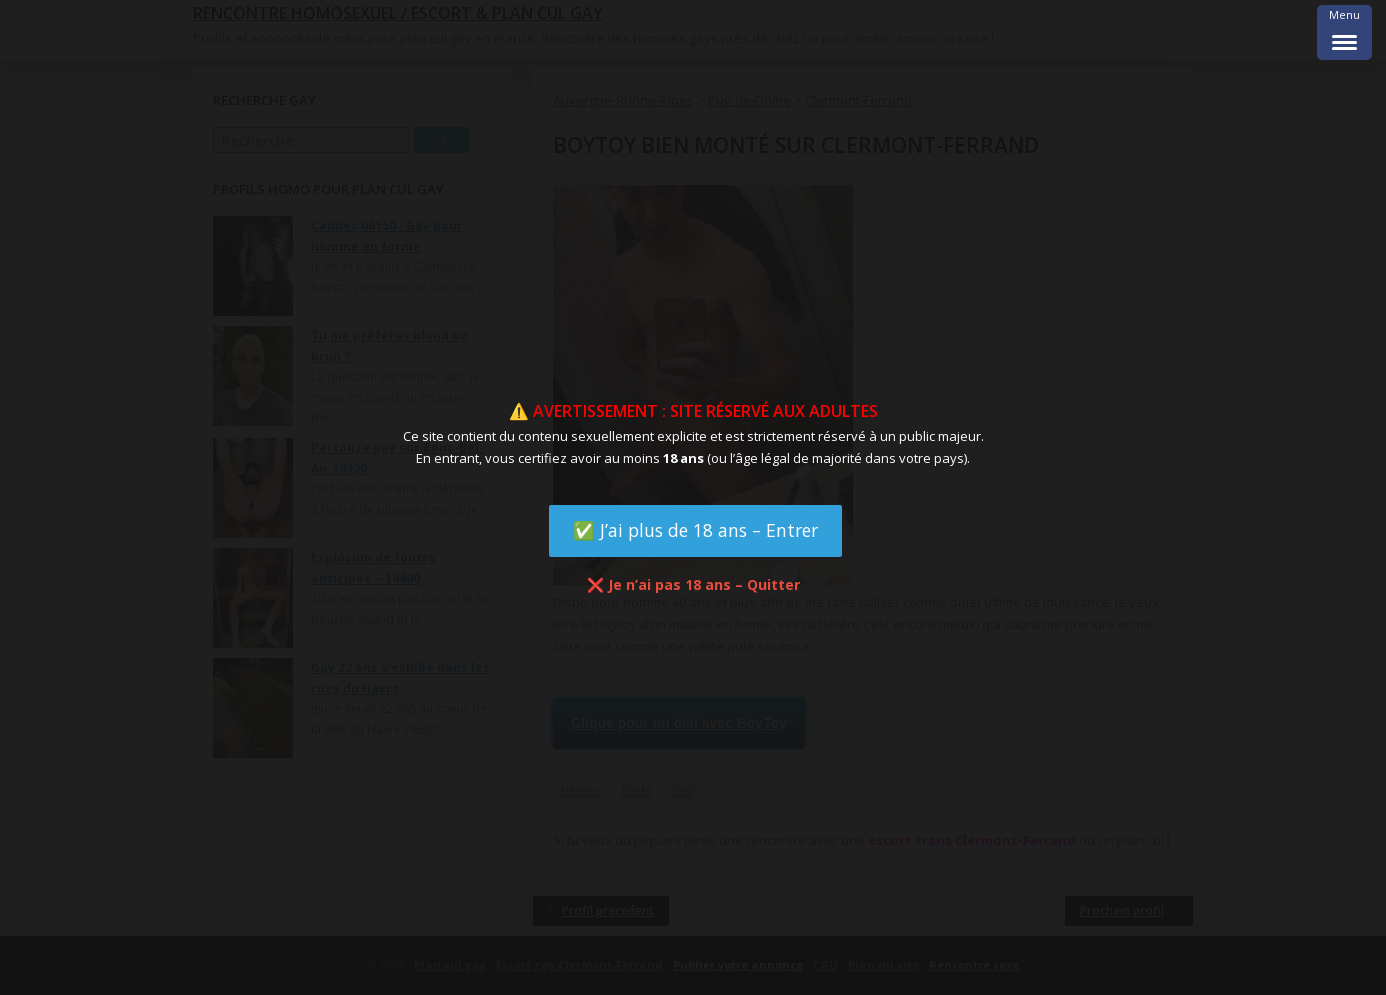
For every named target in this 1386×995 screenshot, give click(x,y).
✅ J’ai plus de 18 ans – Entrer (695, 530)
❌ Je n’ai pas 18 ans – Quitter (693, 584)
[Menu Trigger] (1344, 32)
